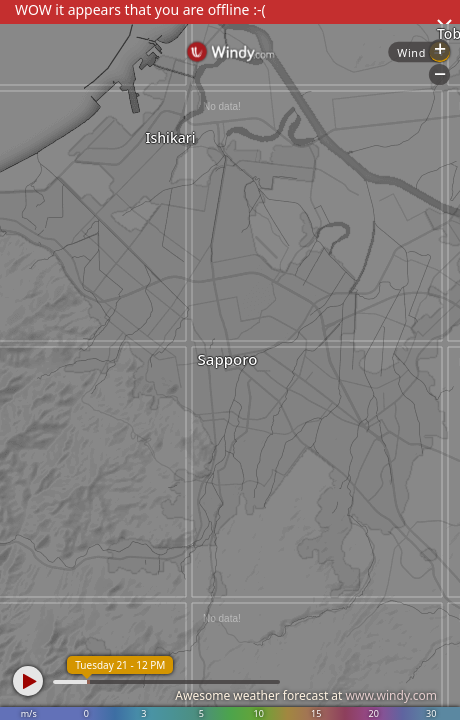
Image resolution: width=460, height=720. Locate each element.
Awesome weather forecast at (306, 695)
